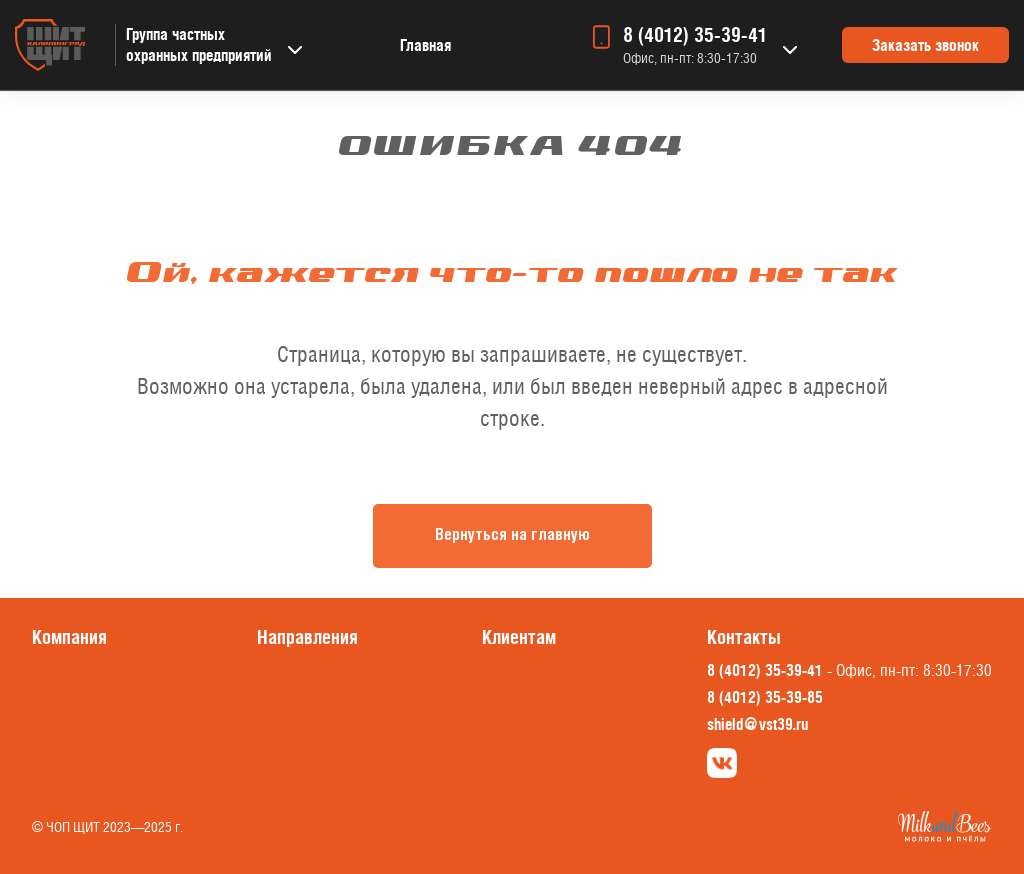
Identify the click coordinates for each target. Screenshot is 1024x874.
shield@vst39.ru (757, 724)
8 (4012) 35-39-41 (695, 35)
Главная (425, 45)
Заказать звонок (925, 45)
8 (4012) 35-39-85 (765, 697)
